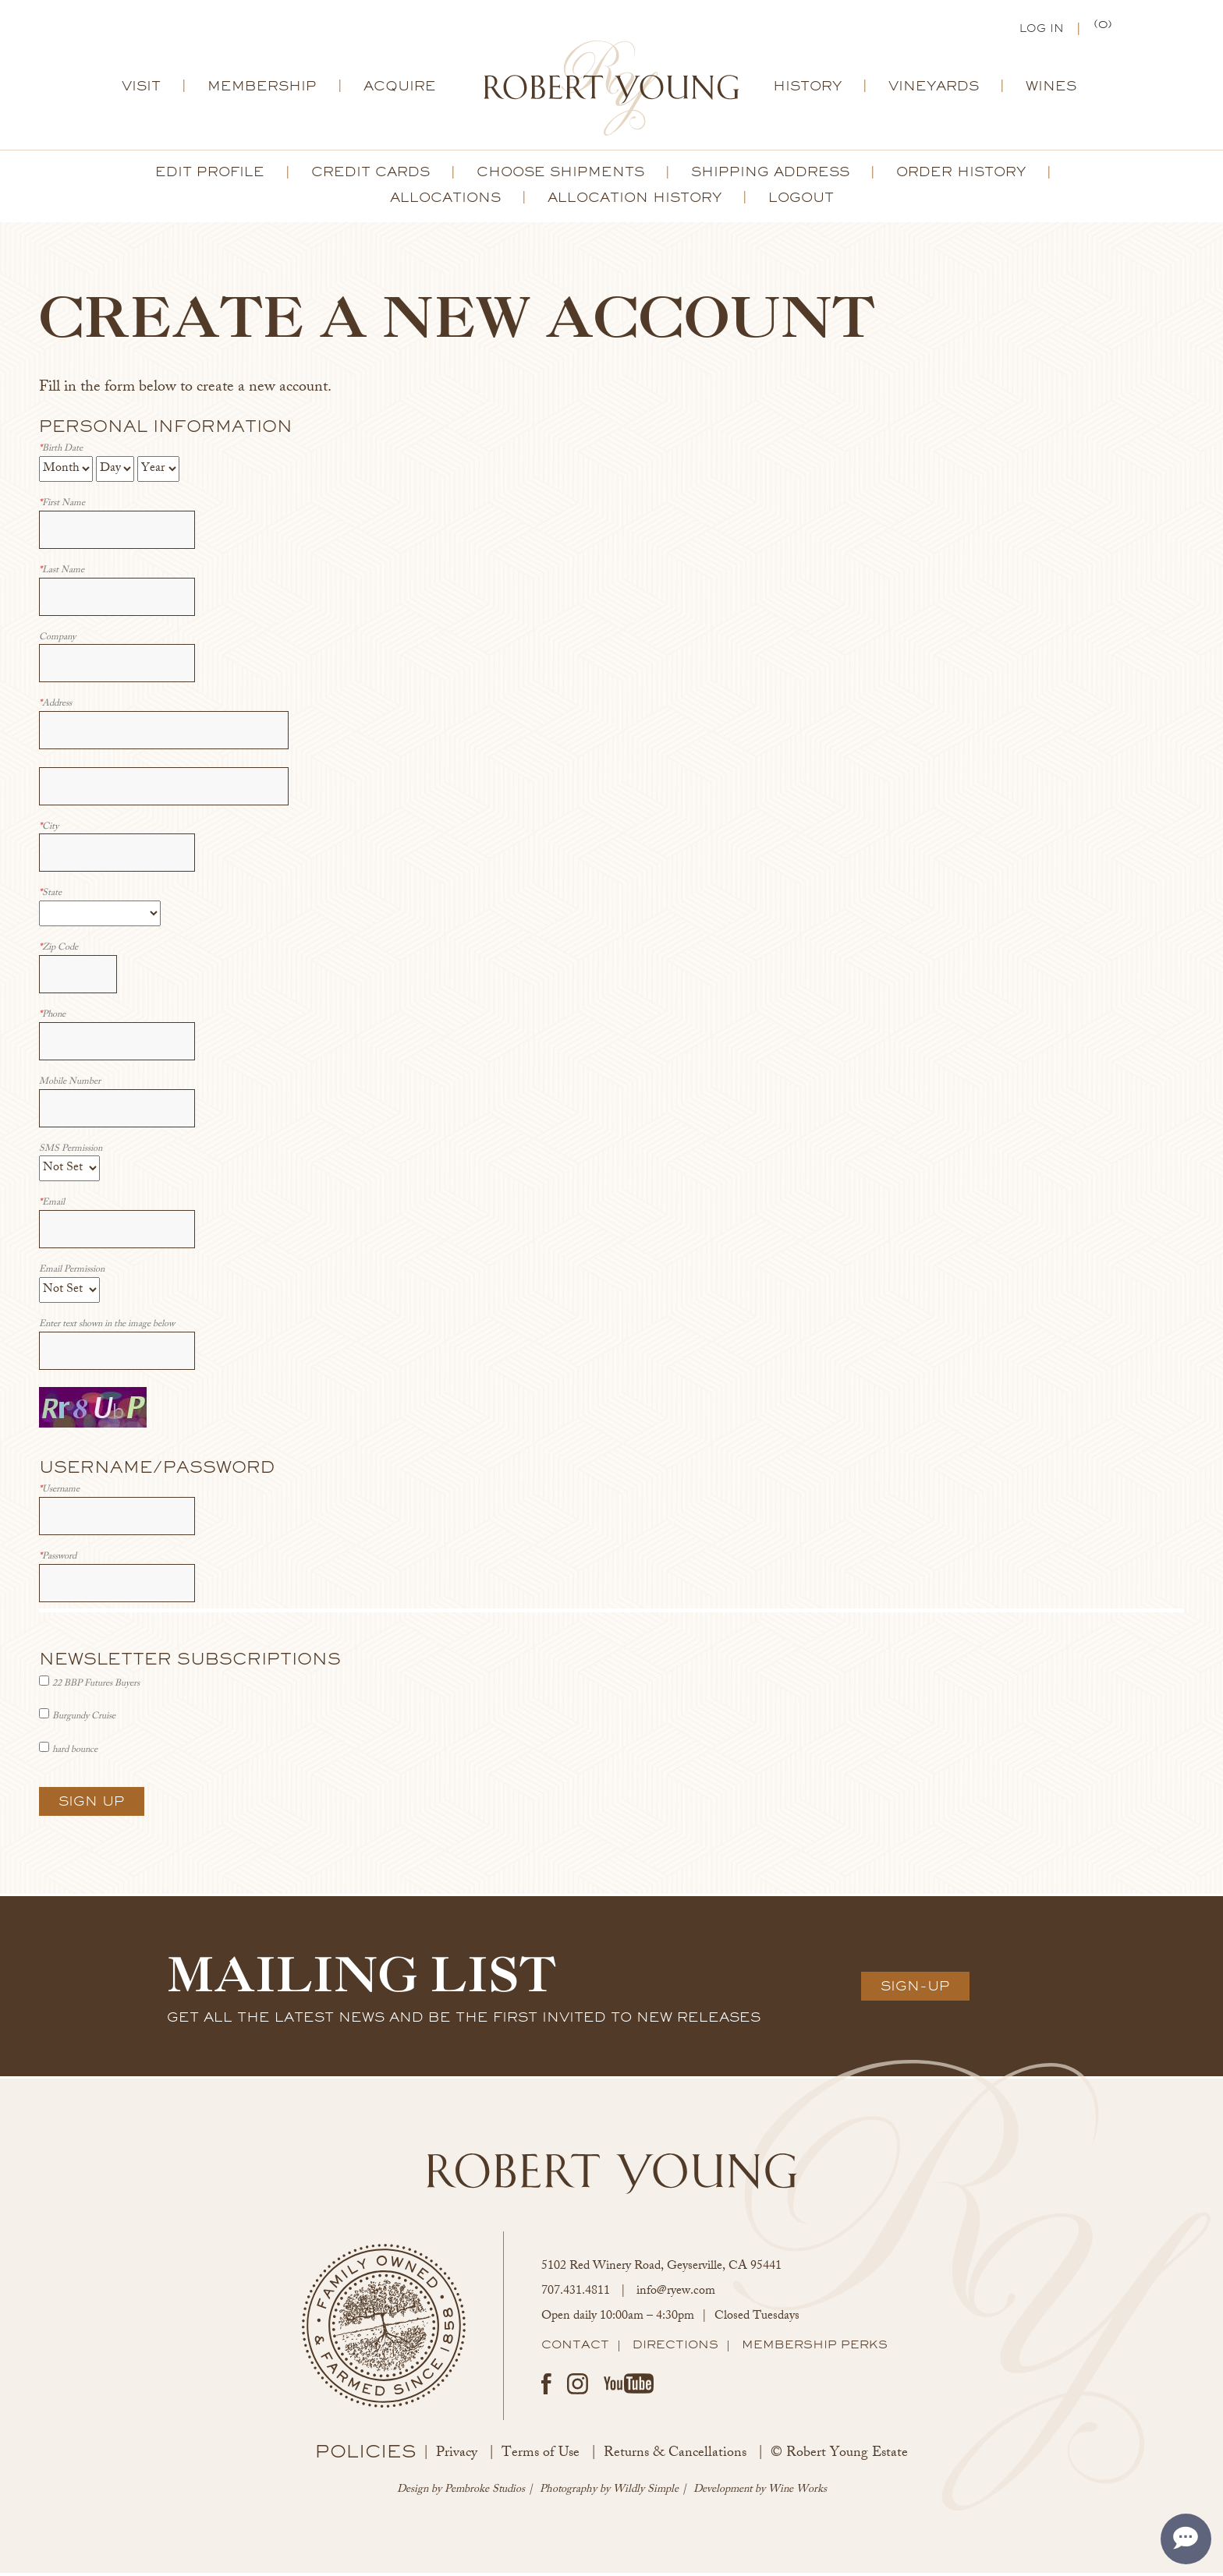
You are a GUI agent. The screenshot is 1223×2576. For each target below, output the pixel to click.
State (50, 897)
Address (55, 707)
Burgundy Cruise (83, 1720)
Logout (801, 200)
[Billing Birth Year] (158, 472)
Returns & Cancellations (675, 2456)
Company (57, 641)
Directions (675, 2348)
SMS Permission (70, 1152)
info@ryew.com (675, 2295)
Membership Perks (815, 2348)
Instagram (577, 2386)
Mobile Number (70, 1085)
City (48, 830)
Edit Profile (209, 174)
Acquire (399, 89)
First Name (62, 507)
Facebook (546, 2386)
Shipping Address (770, 174)
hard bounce (74, 1753)
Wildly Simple (646, 2493)
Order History (961, 174)
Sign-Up (915, 1989)
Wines (1051, 89)
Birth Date (61, 452)
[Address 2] (164, 789)
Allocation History (634, 200)
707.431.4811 (575, 2295)
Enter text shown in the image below (107, 1328)
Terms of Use (541, 2456)
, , (661, 2270)
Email (52, 1206)
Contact (575, 2348)
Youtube (629, 2386)
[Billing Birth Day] (115, 472)
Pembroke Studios (485, 2493)
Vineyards (933, 89)
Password (57, 1560)
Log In (1041, 29)
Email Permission (72, 1273)
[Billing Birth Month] (66, 472)
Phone (52, 1018)
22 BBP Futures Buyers (96, 1687)
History (807, 89)
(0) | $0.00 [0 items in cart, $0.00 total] (1104, 28)
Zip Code (58, 951)
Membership (262, 89)
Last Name (61, 574)
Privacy (456, 2456)
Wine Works (797, 2493)
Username (59, 1493)
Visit (141, 89)
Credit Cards (370, 174)
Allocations (445, 200)
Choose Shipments (560, 174)
